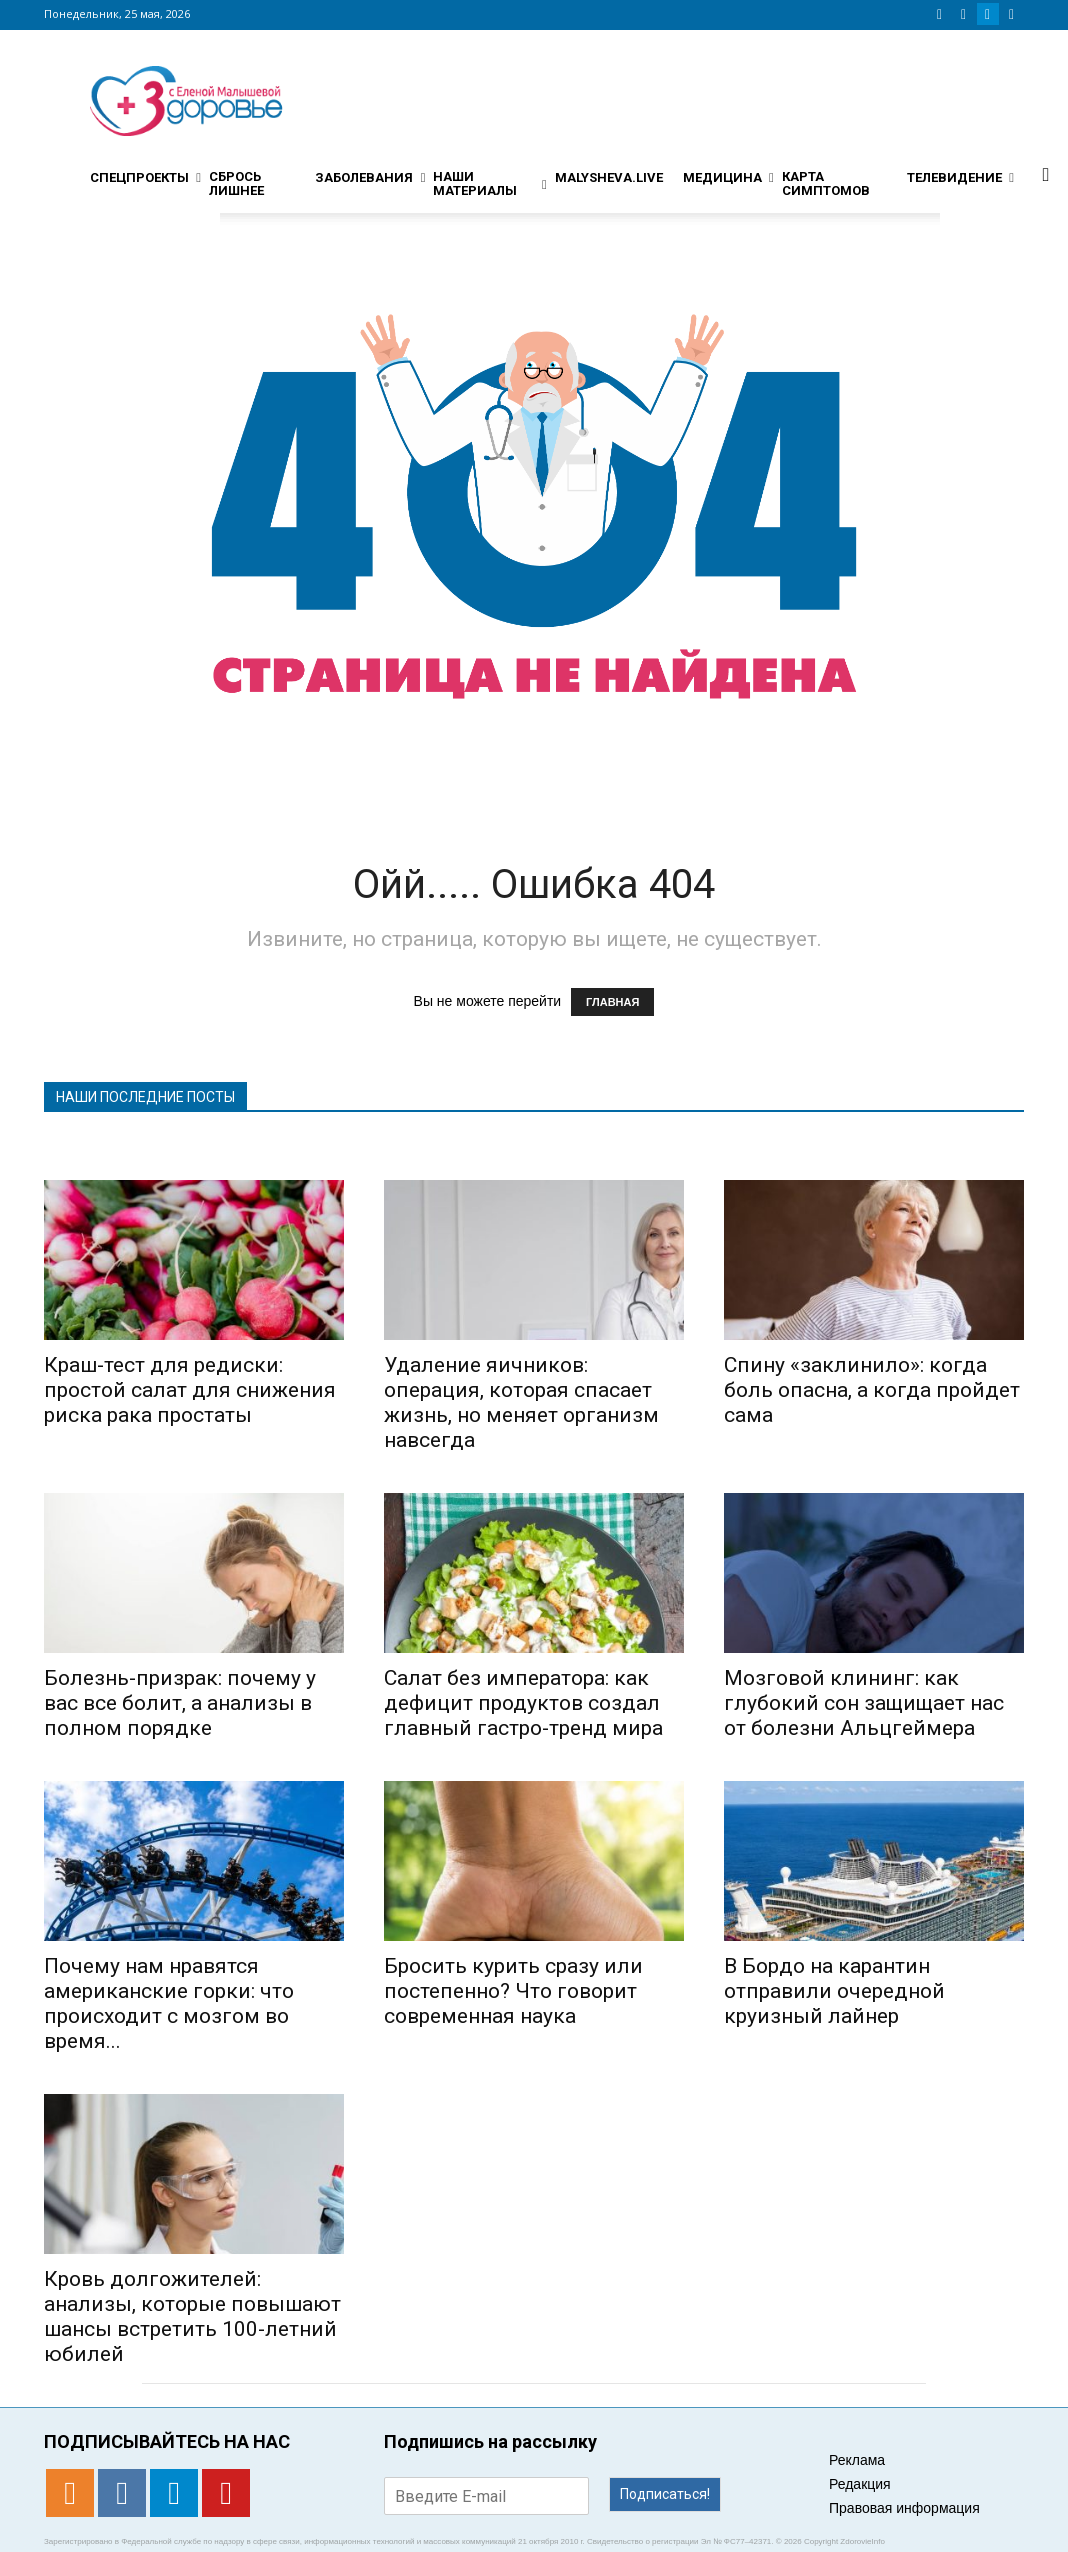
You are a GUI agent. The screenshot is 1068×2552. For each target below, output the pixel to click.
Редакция (860, 2484)
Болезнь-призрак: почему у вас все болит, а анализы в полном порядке (180, 1703)
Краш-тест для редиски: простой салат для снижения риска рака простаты (190, 1390)
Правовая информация (904, 2508)
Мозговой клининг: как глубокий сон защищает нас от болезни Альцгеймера (864, 1703)
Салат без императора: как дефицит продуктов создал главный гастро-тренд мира (523, 1703)
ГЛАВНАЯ (612, 1002)
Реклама (857, 2460)
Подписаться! (665, 2494)
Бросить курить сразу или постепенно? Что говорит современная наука (513, 1991)
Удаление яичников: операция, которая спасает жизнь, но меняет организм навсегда (521, 1402)
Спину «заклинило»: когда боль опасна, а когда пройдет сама (872, 1390)
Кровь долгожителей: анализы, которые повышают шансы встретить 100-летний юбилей (192, 2316)
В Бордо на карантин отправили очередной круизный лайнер (834, 1991)
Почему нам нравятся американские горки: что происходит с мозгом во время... (169, 2003)
